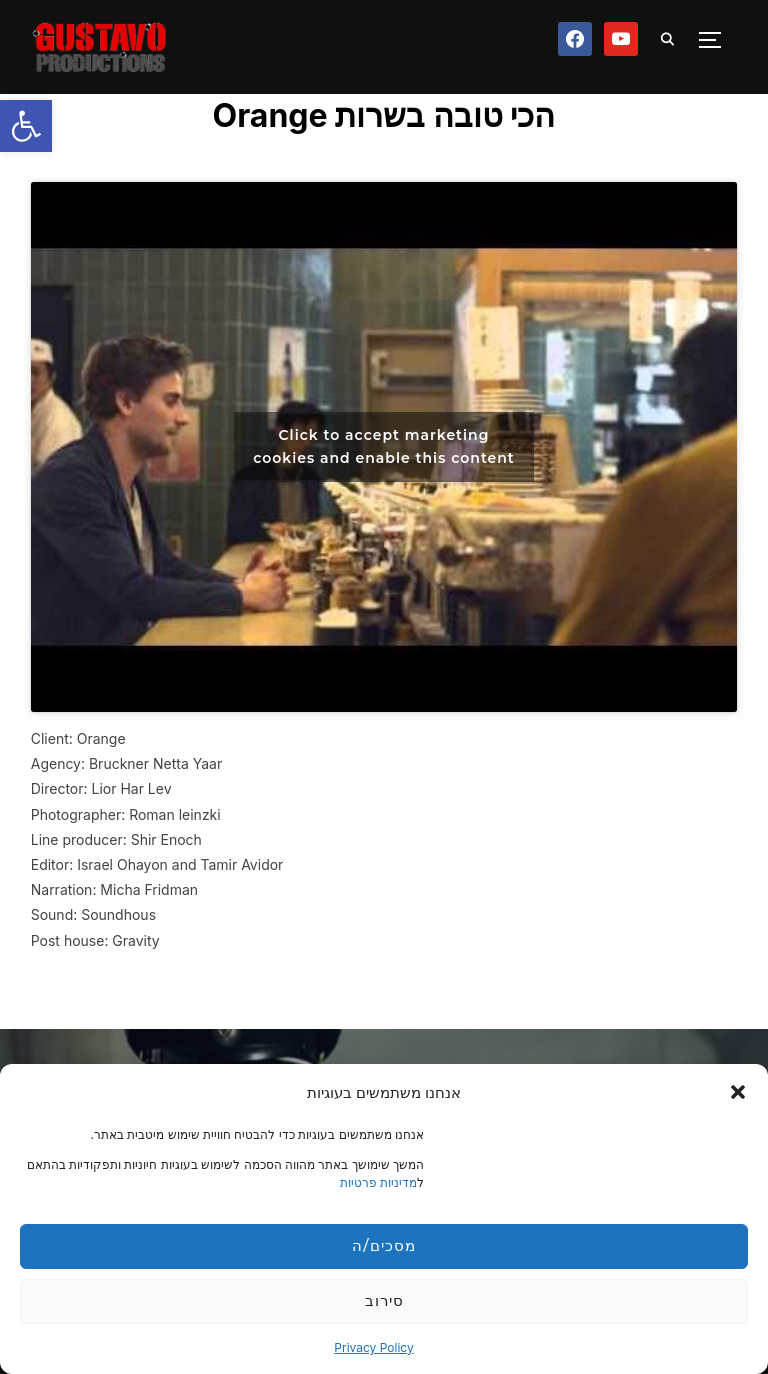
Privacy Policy (373, 1347)
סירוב (384, 1300)
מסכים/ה (383, 1245)
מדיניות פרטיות (378, 1182)
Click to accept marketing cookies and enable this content (384, 446)
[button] (26, 126)
